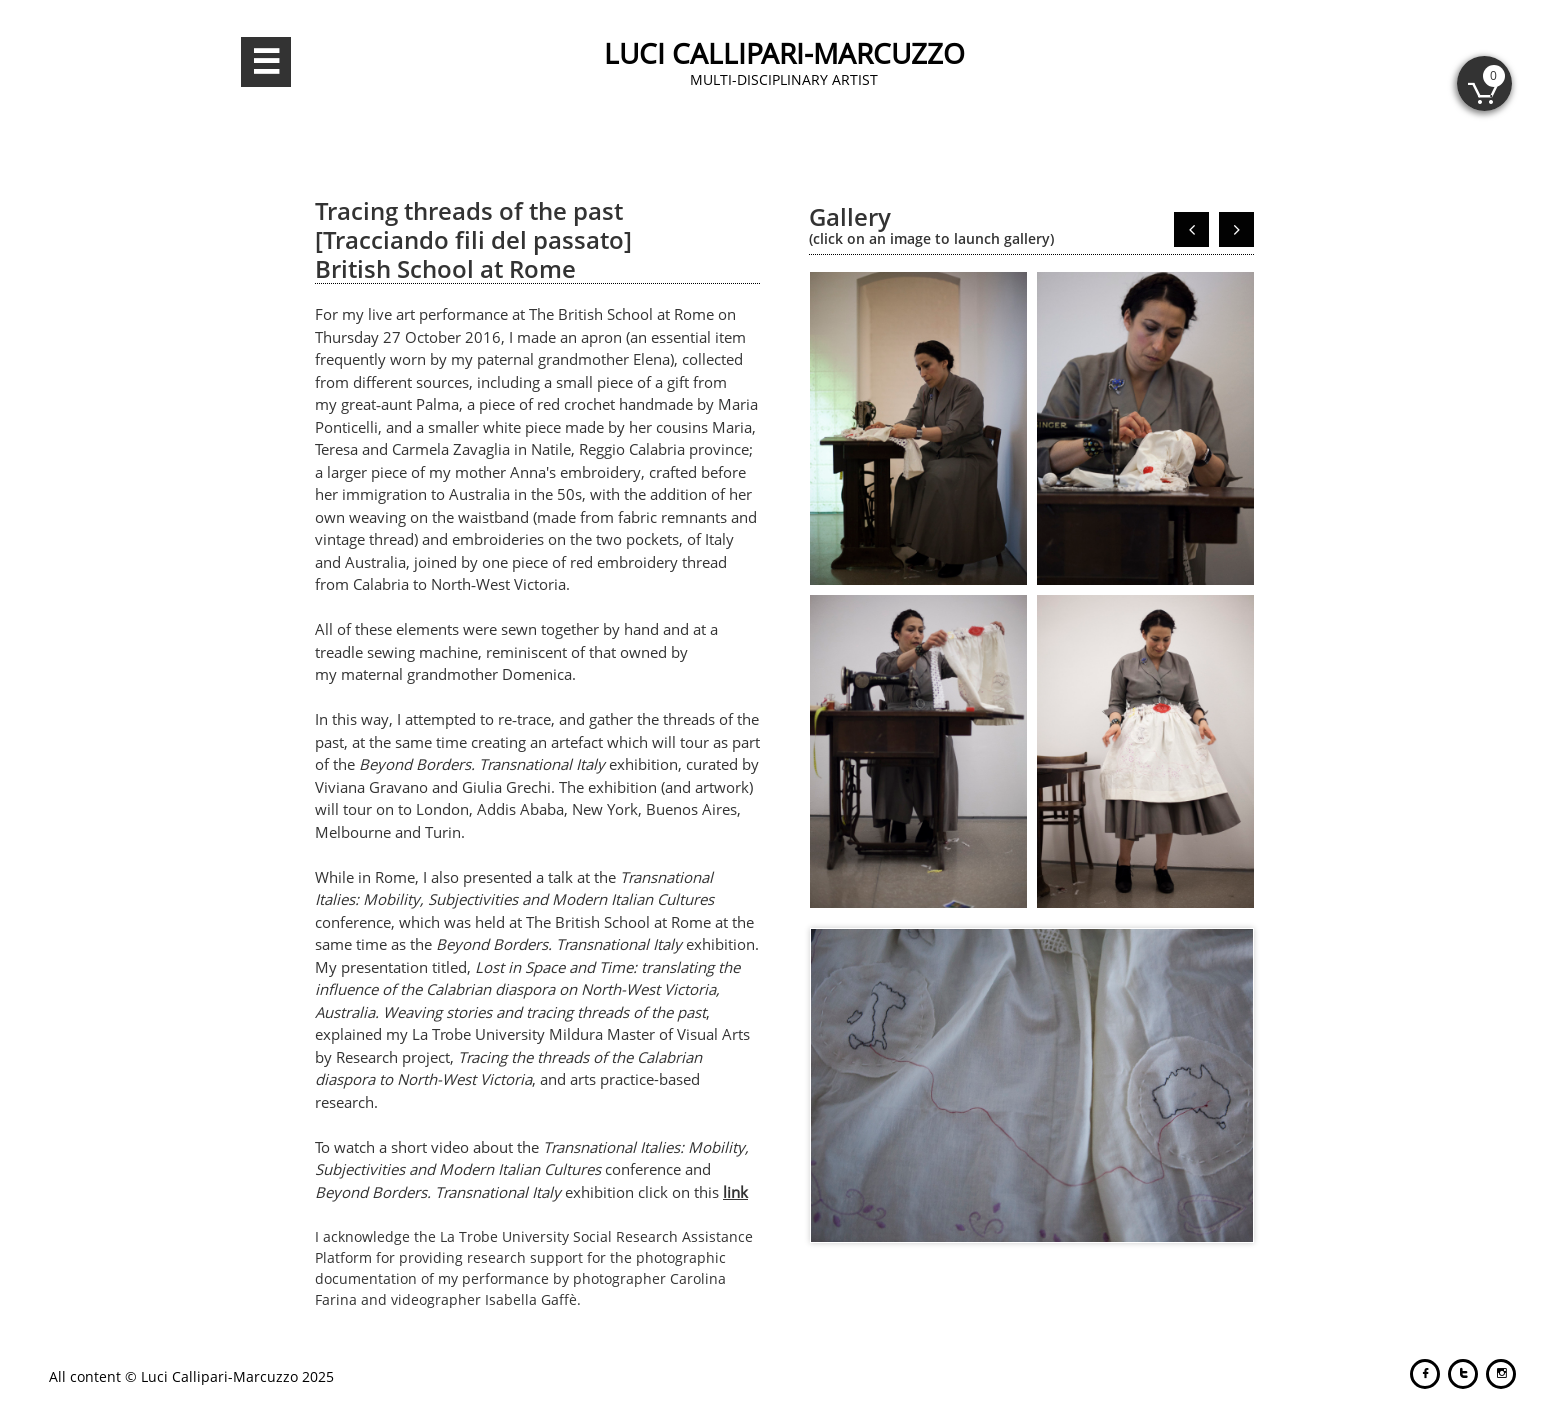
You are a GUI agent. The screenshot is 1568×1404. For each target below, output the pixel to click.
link (735, 1192)
